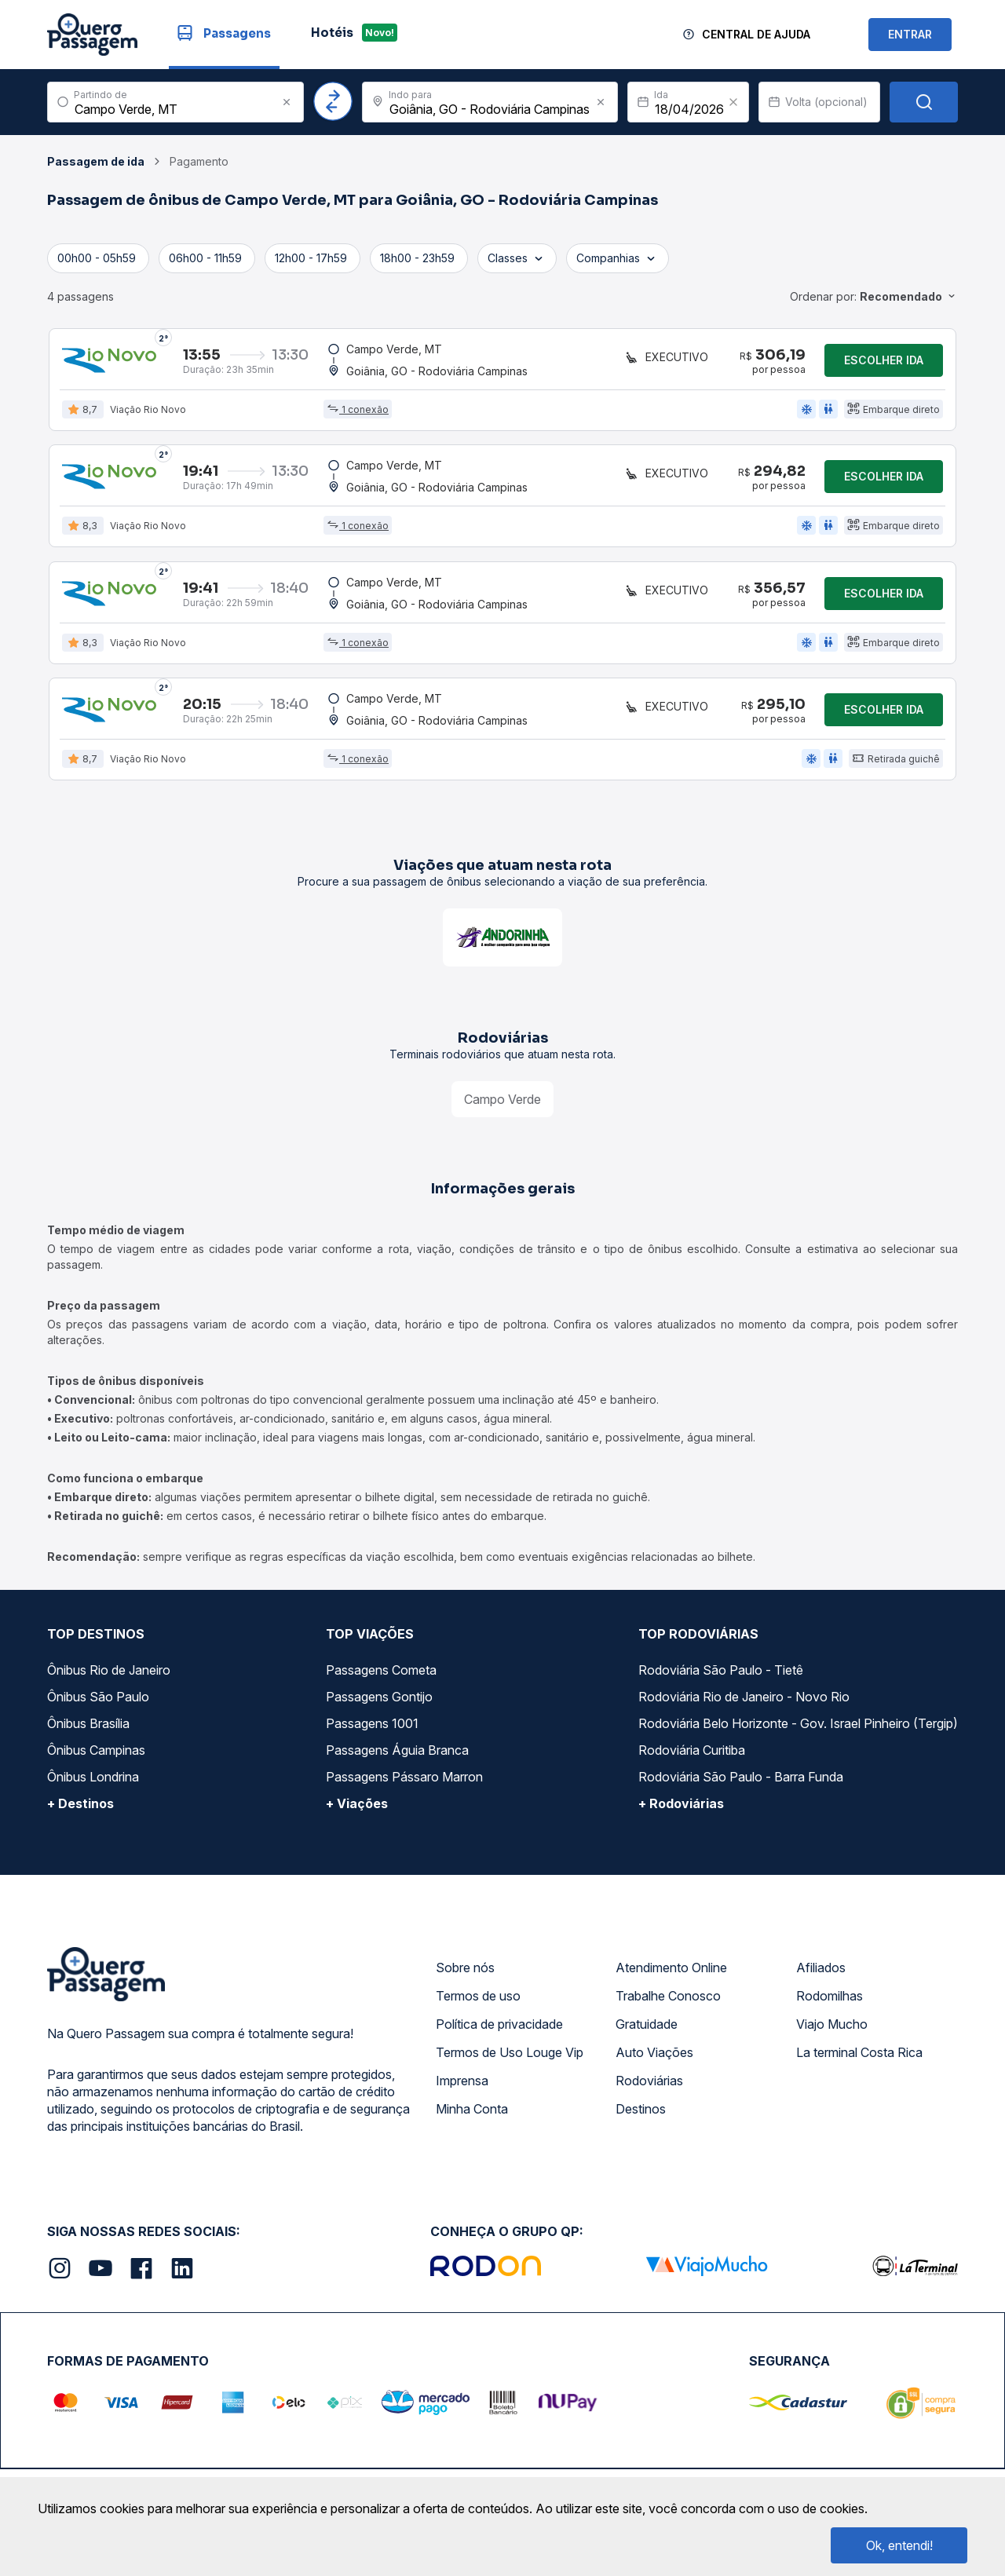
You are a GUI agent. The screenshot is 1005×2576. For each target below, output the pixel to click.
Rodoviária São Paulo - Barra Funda (740, 1781)
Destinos (641, 2113)
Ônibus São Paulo (98, 1701)
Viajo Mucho (832, 2029)
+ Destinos (80, 1808)
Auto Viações (654, 2057)
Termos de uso (478, 2000)
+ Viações (357, 1808)
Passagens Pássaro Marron (404, 1781)
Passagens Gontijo (379, 1701)
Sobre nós (465, 1972)
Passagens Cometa (381, 1675)
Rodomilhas (829, 2000)
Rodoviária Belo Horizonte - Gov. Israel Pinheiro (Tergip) (798, 1728)
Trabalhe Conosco (668, 2000)
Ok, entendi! (899, 2545)
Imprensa (462, 2085)
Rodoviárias (649, 2085)
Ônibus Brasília (88, 1728)
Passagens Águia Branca (397, 1755)
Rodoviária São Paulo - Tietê (720, 1675)
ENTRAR (910, 34)
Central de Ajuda (756, 34)
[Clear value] (733, 102)
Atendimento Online (671, 1972)
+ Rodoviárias (681, 1808)
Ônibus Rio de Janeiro (108, 1675)
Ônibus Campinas (96, 1755)
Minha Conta (472, 2113)
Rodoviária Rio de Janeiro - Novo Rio (744, 1701)
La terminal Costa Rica (859, 2057)
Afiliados (821, 1972)
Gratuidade (647, 2029)
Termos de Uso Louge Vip (509, 2057)
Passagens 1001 (372, 1728)
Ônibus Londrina (93, 1781)
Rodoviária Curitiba (691, 1755)
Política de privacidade (499, 2029)
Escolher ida (883, 360)
